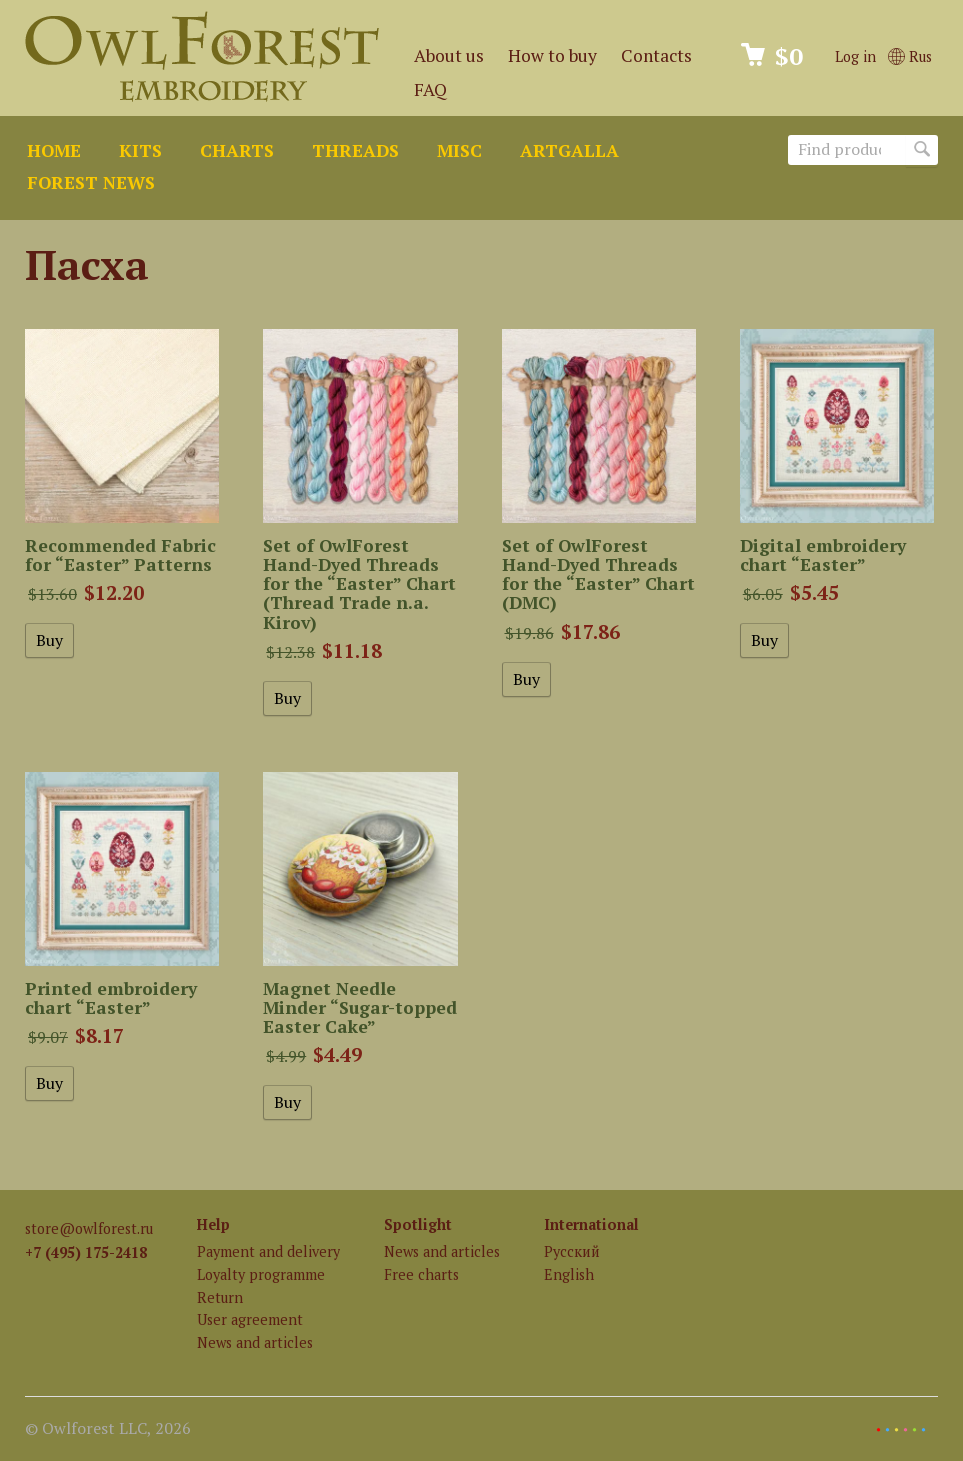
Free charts (421, 1274)
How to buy (552, 55)
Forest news (91, 182)
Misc (459, 150)
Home (54, 150)
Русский (572, 1251)
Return (220, 1297)
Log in (855, 56)
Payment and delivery (268, 1251)
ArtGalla (569, 150)
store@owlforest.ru (89, 1228)
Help (213, 1224)
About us (449, 55)
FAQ (430, 89)
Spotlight (418, 1224)
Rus (910, 56)
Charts (237, 150)
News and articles (255, 1342)
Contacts (656, 55)
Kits (140, 150)
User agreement (250, 1319)
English (569, 1274)
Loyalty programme (261, 1274)
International (591, 1224)
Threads (355, 150)
